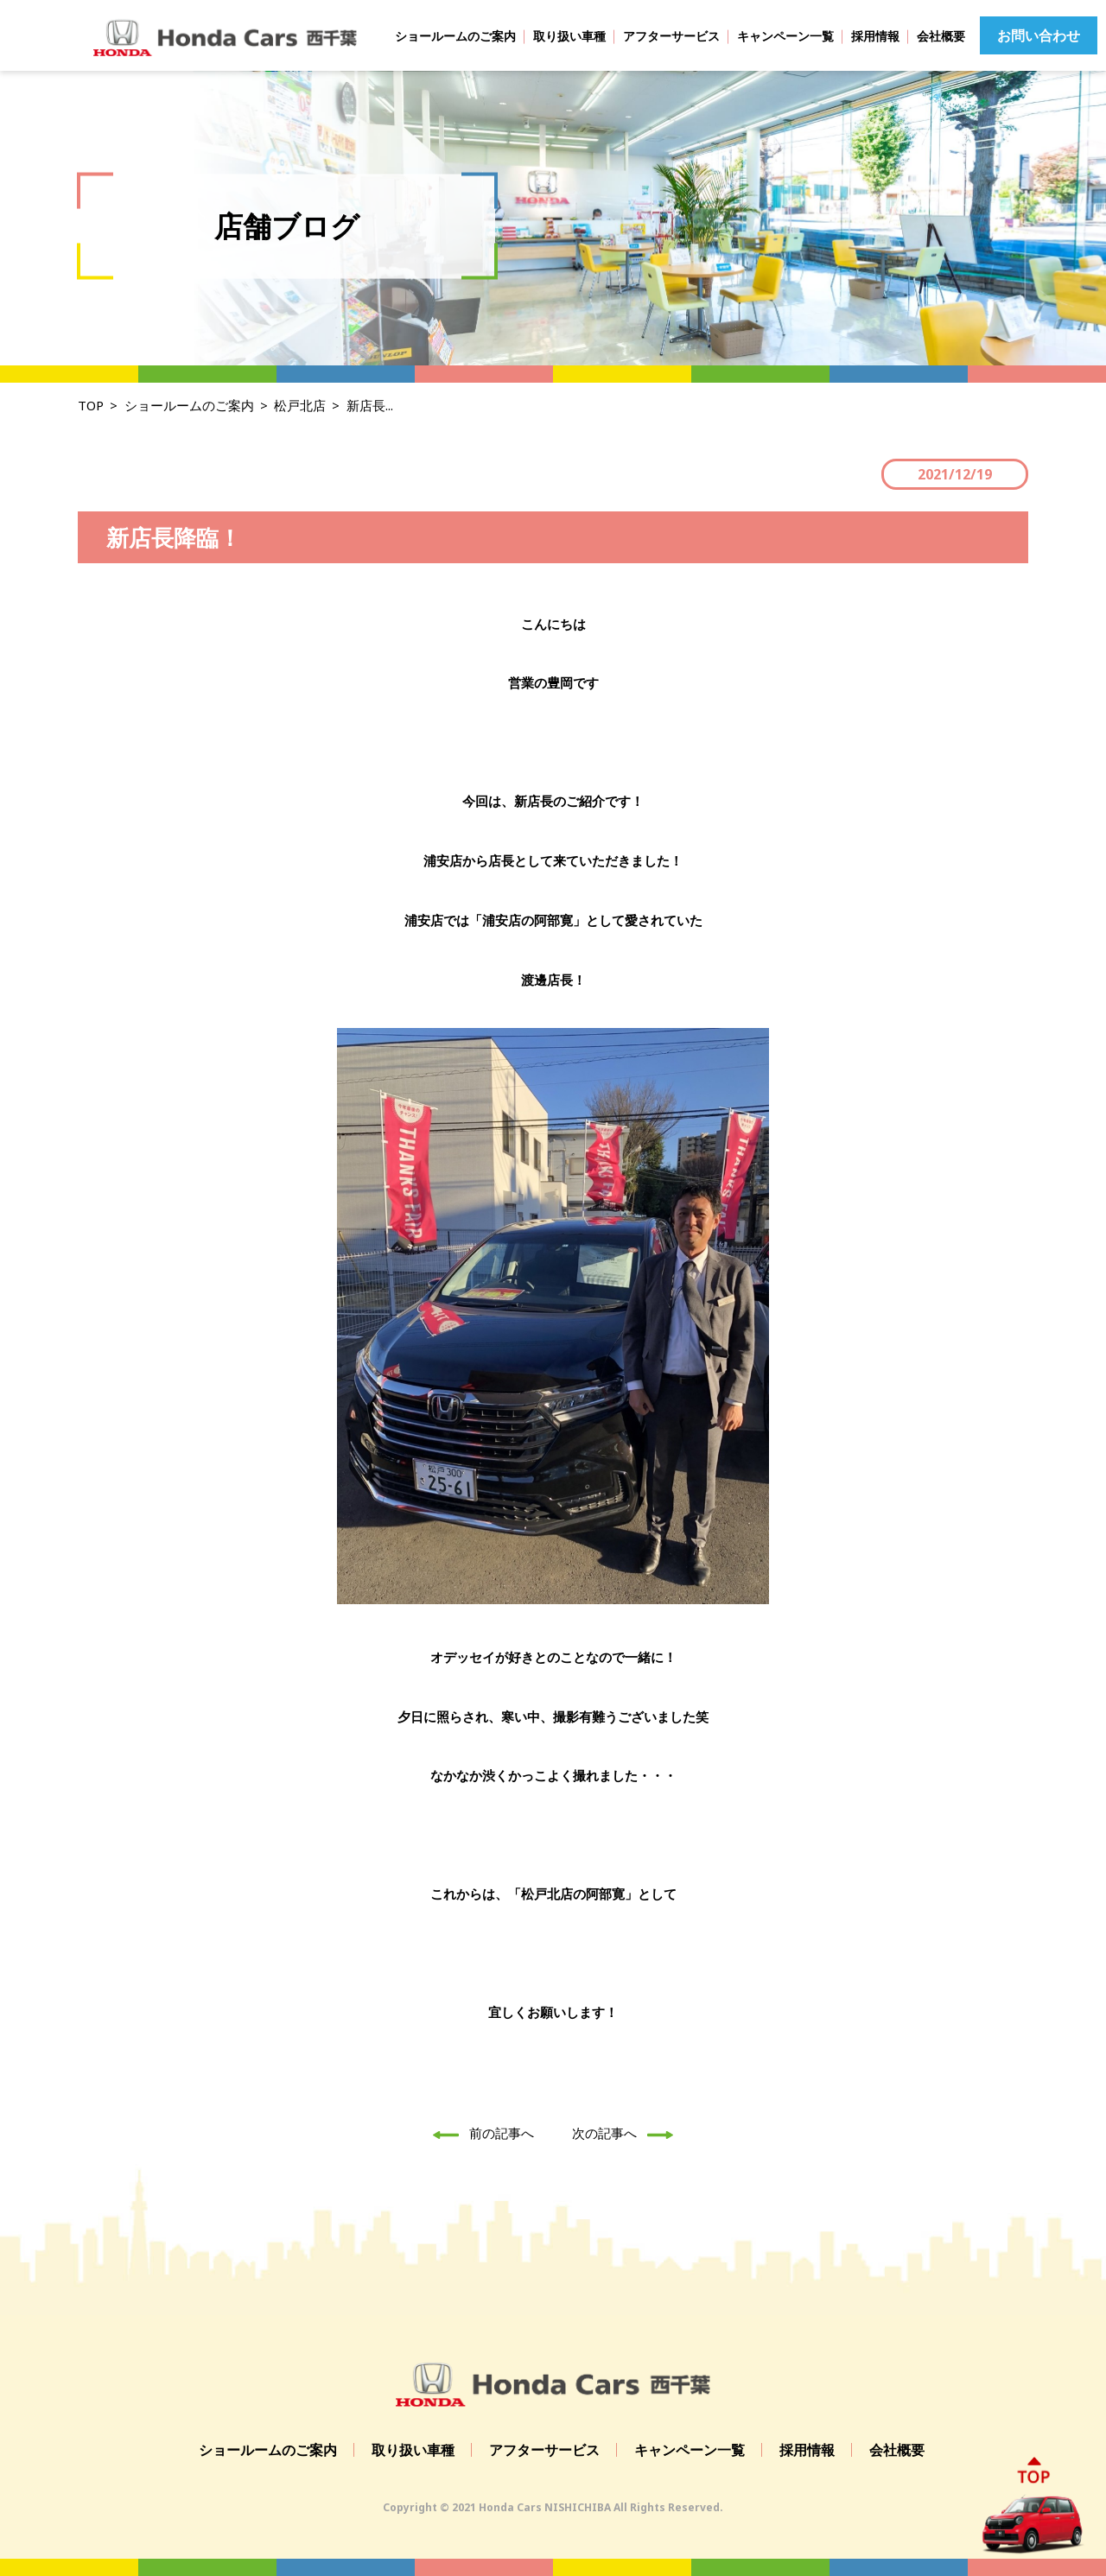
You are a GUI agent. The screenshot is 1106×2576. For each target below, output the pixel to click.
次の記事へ (627, 2132)
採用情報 (875, 36)
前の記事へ (478, 2132)
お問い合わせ (1038, 35)
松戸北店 (300, 405)
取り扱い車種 (569, 36)
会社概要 (941, 36)
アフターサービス (671, 36)
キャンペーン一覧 (785, 36)
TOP (91, 405)
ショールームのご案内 (455, 36)
